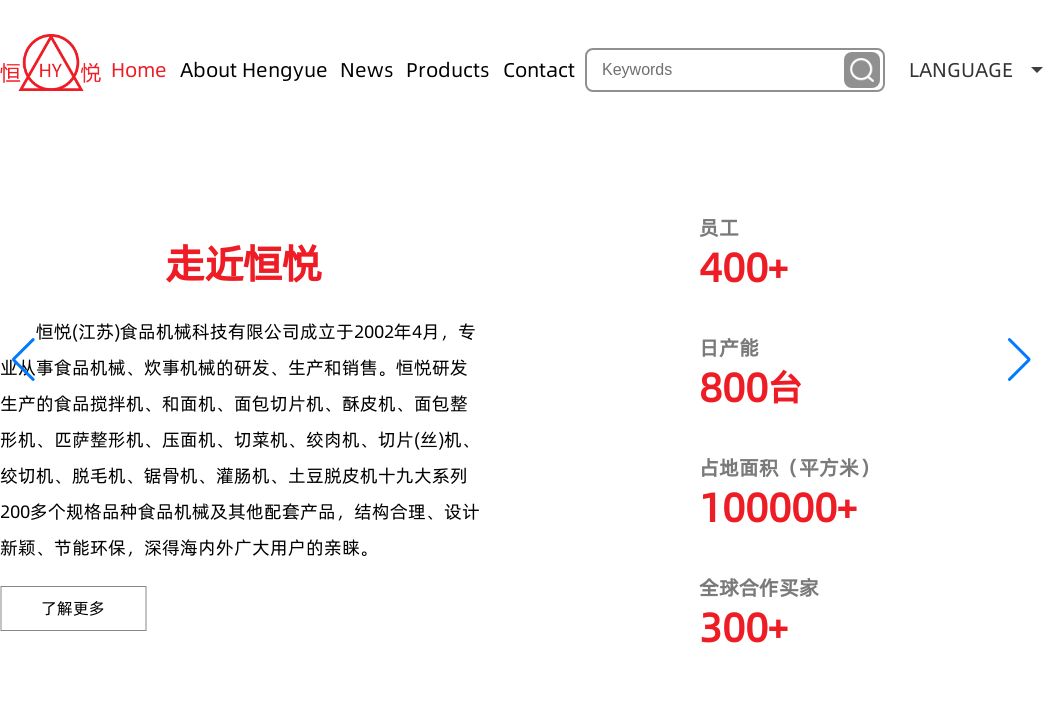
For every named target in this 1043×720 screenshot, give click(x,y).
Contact (539, 70)
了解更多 (73, 608)
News (367, 70)
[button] (23, 360)
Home (139, 70)
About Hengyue (254, 70)
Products (448, 70)
